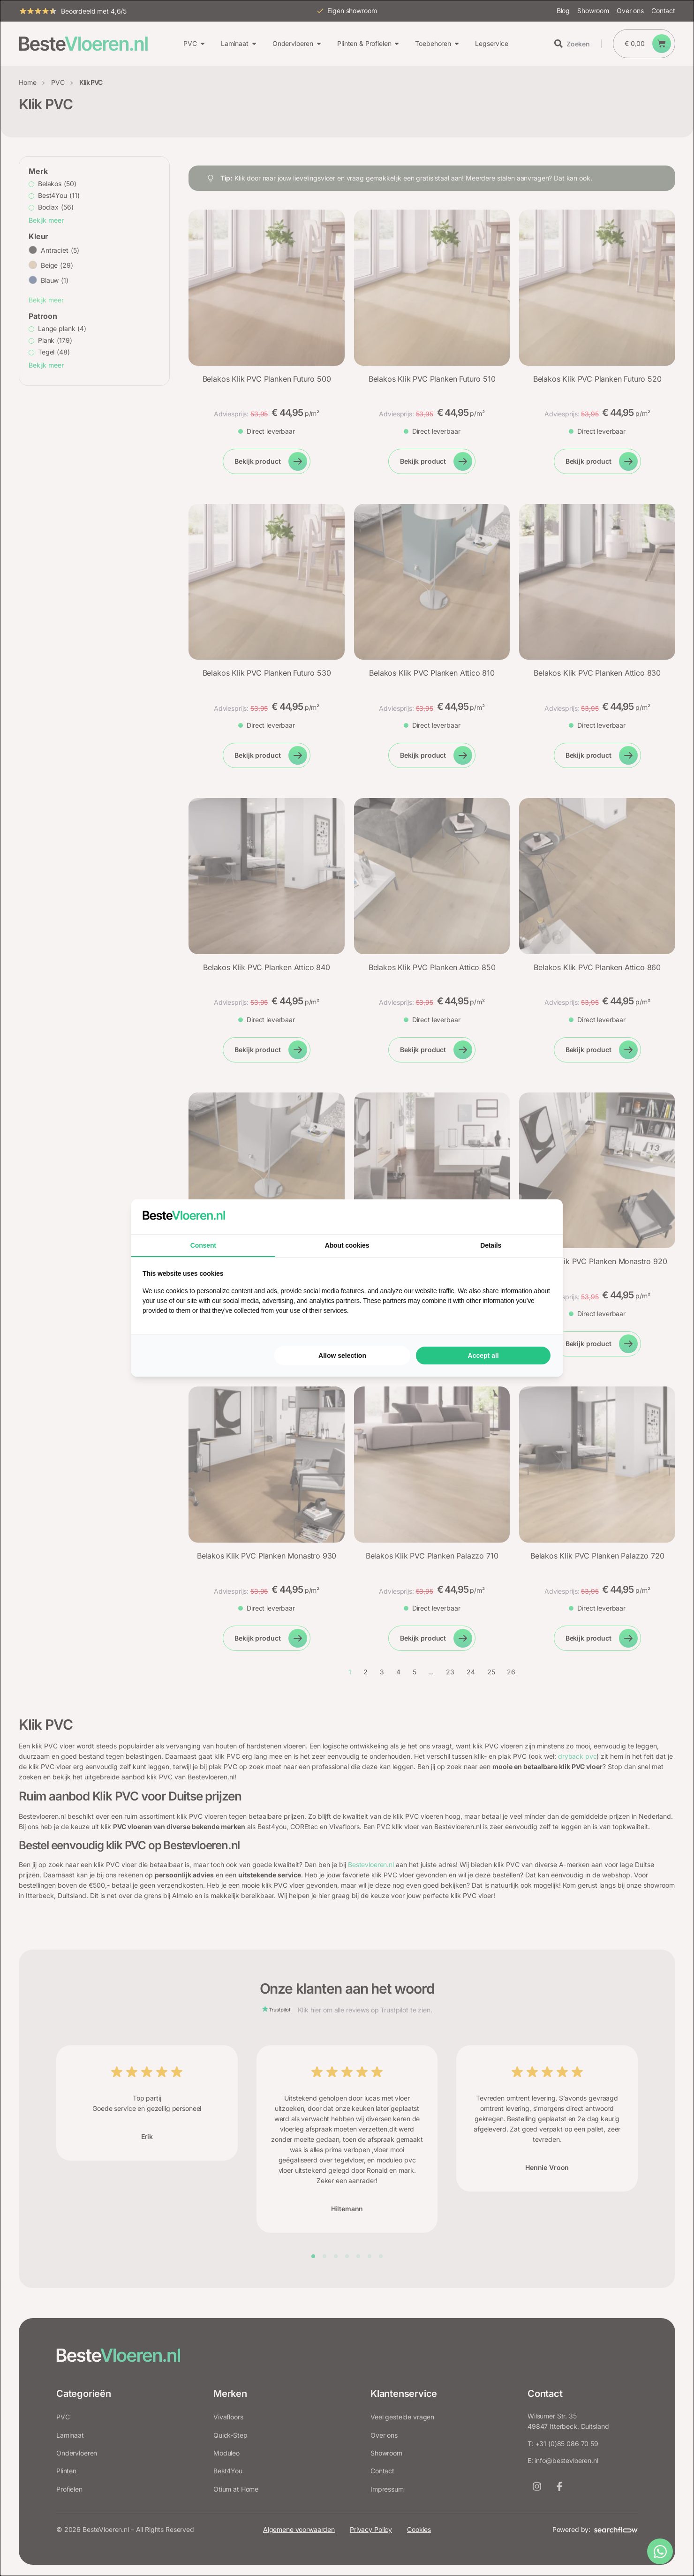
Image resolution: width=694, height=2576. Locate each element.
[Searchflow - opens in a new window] (539, 1217)
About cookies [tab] (347, 1245)
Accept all (483, 1355)
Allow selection (342, 1355)
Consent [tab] (203, 1245)
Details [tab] (490, 1245)
